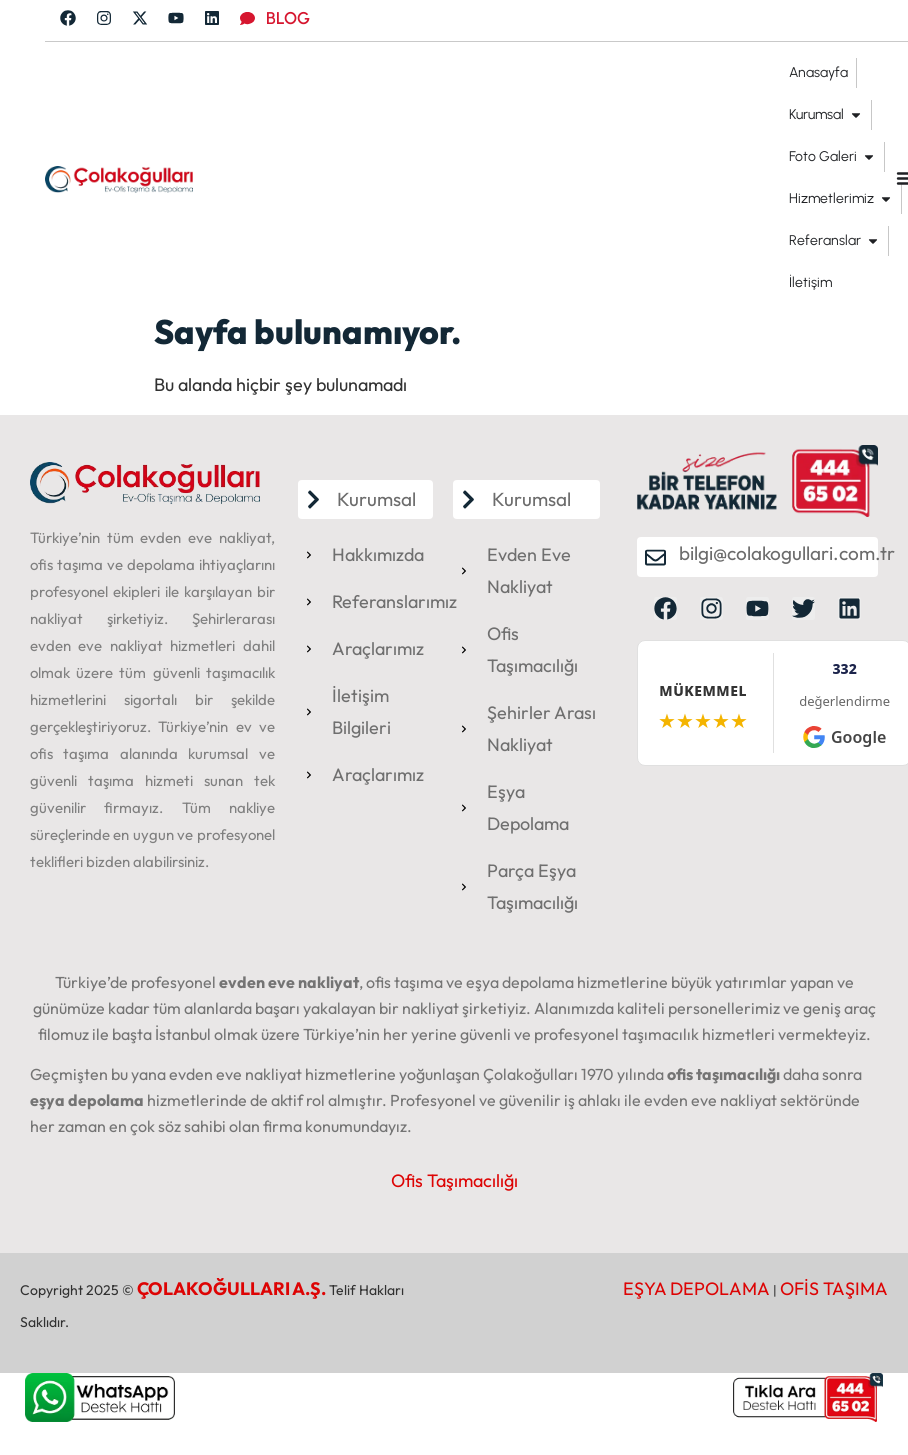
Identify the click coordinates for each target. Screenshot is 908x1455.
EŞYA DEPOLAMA (696, 1288)
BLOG (288, 18)
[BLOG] (247, 18)
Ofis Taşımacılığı (454, 1180)
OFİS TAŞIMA (834, 1288)
